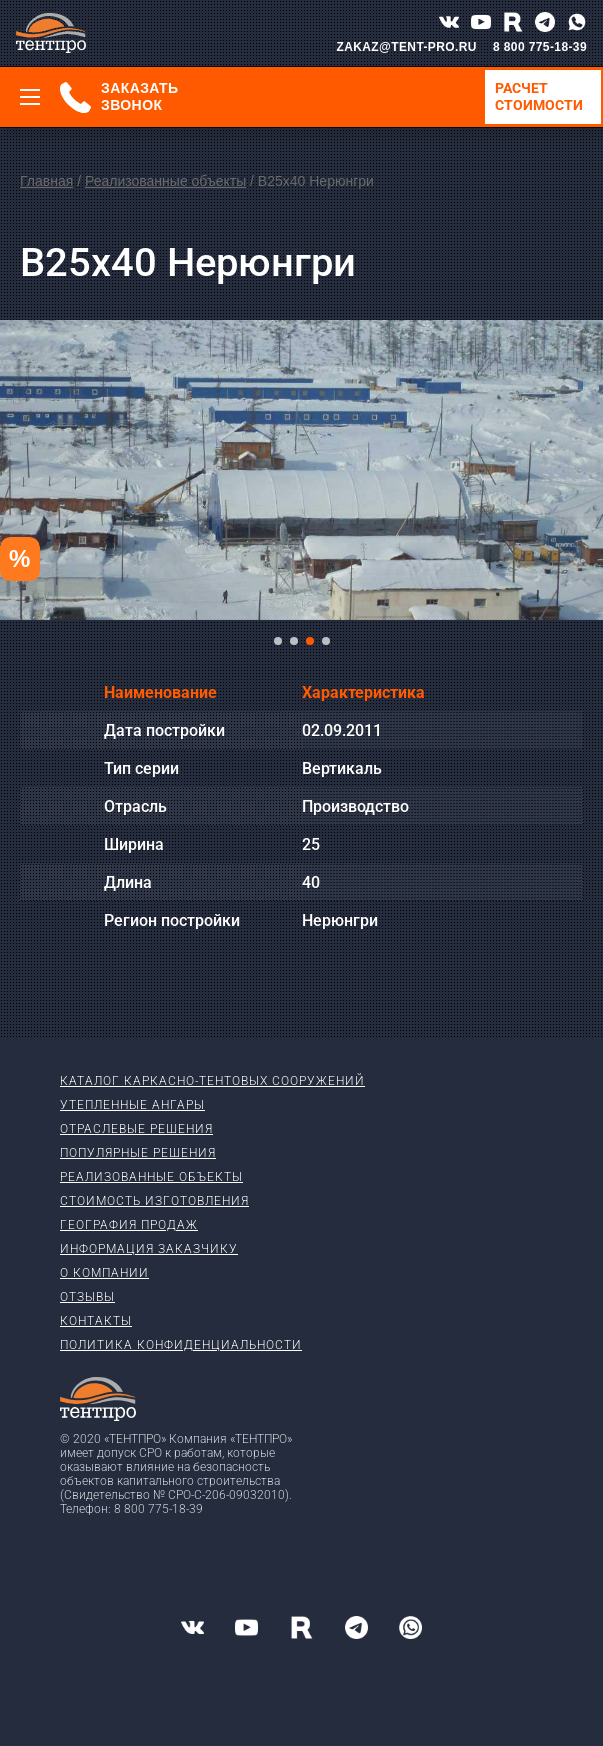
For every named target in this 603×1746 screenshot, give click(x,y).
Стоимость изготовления (154, 1201)
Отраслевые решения (136, 1129)
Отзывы (87, 1297)
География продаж (129, 1225)
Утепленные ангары (132, 1105)
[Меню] (30, 97)
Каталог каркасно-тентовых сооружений (212, 1081)
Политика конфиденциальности (181, 1345)
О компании (104, 1273)
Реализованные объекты (165, 181)
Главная (46, 181)
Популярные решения (138, 1153)
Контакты (96, 1321)
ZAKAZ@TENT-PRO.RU (406, 47)
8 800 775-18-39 (540, 47)
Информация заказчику (149, 1249)
